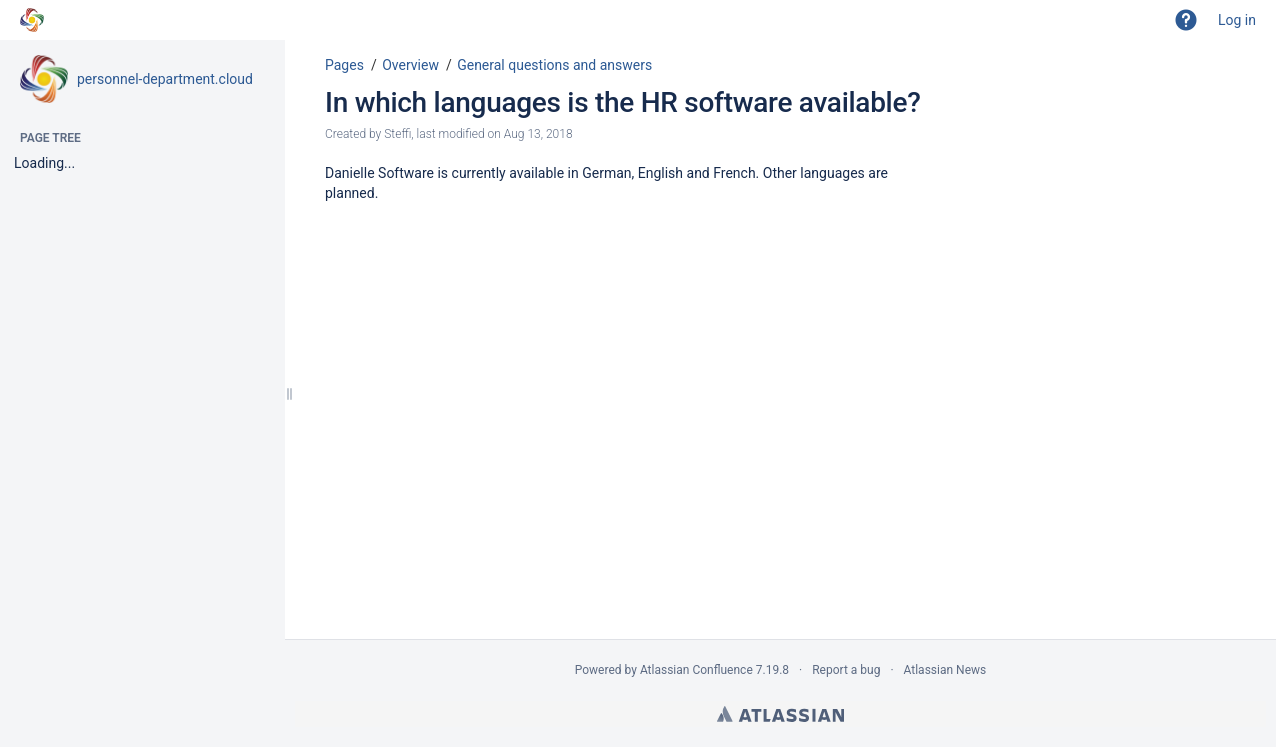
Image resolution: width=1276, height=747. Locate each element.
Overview (410, 65)
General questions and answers (554, 65)
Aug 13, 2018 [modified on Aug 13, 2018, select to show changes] (538, 134)
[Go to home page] (32, 20)
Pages (344, 65)
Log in (1237, 20)
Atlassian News (945, 670)
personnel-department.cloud (165, 79)
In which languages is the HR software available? (623, 102)
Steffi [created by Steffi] (397, 134)
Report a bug (846, 670)
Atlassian (780, 714)
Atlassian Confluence (696, 670)
